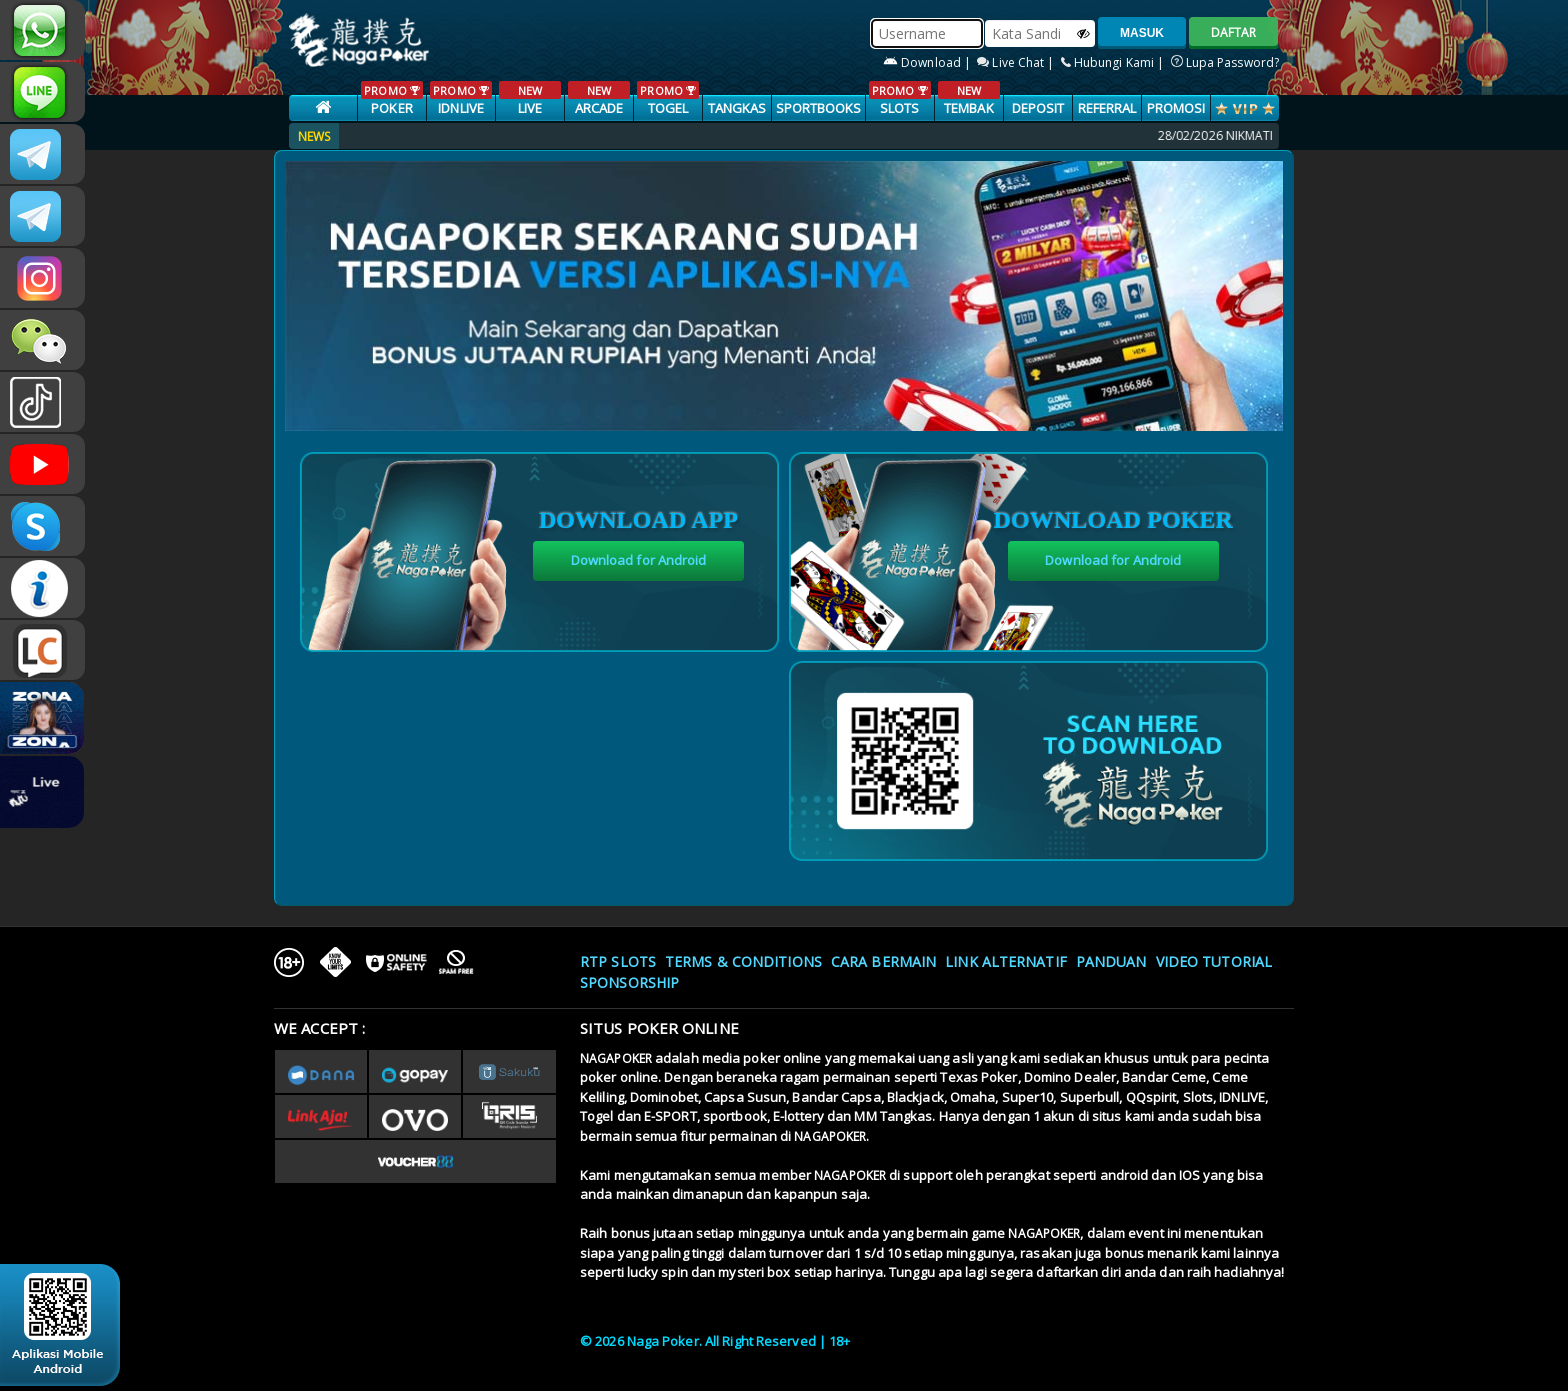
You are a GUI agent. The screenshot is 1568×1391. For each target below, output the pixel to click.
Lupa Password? (1225, 62)
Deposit (1038, 108)
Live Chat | (1017, 62)
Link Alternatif (1006, 961)
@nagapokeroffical (42, 402)
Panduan (1111, 961)
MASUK (1142, 33)
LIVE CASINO (529, 109)
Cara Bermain (883, 961)
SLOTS (899, 99)
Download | (928, 62)
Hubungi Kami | (1114, 62)
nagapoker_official (42, 92)
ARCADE (598, 99)
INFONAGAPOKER (42, 588)
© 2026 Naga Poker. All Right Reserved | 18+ (715, 1341)
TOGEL (667, 99)
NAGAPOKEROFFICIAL (42, 464)
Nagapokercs (42, 216)
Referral (1107, 108)
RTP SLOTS (618, 961)
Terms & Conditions (743, 961)
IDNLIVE (460, 99)
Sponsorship (629, 982)
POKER (391, 99)
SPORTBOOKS (819, 108)
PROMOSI (1176, 108)
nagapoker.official (42, 278)
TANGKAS (737, 108)
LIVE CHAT (42, 650)
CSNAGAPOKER (42, 154)
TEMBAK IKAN (968, 109)
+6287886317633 (42, 30)
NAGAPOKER (616, 1058)
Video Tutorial (1214, 961)
